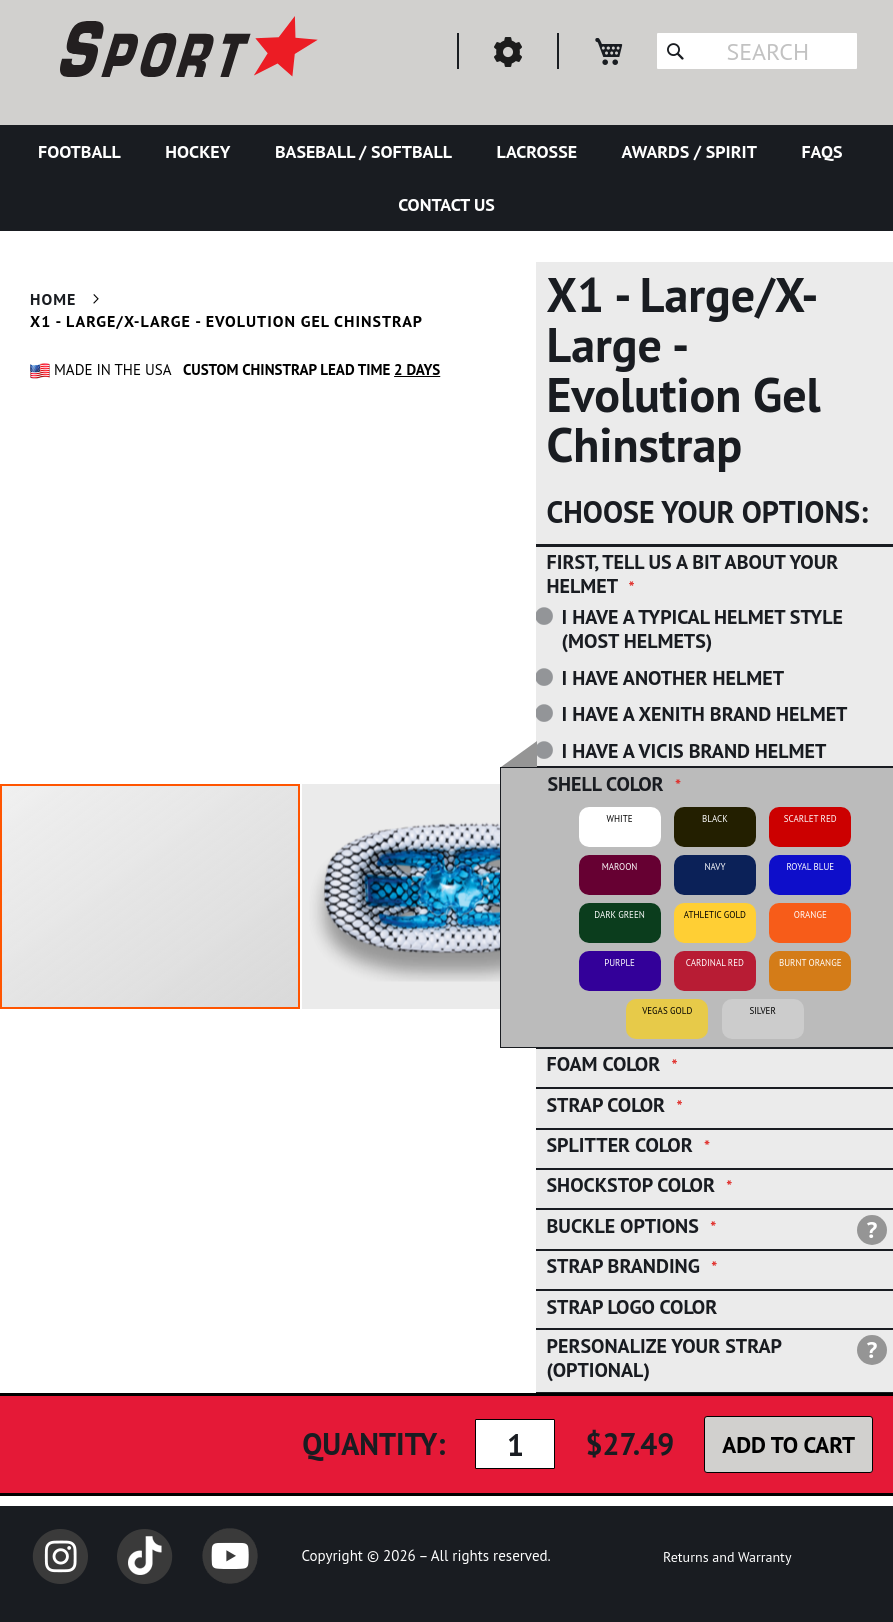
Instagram (60, 1556)
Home (53, 299)
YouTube (230, 1556)
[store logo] (186, 50)
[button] (453, 896)
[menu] (446, 178)
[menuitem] (83, 151)
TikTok (145, 1556)
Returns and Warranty (727, 1557)
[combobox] (757, 51)
